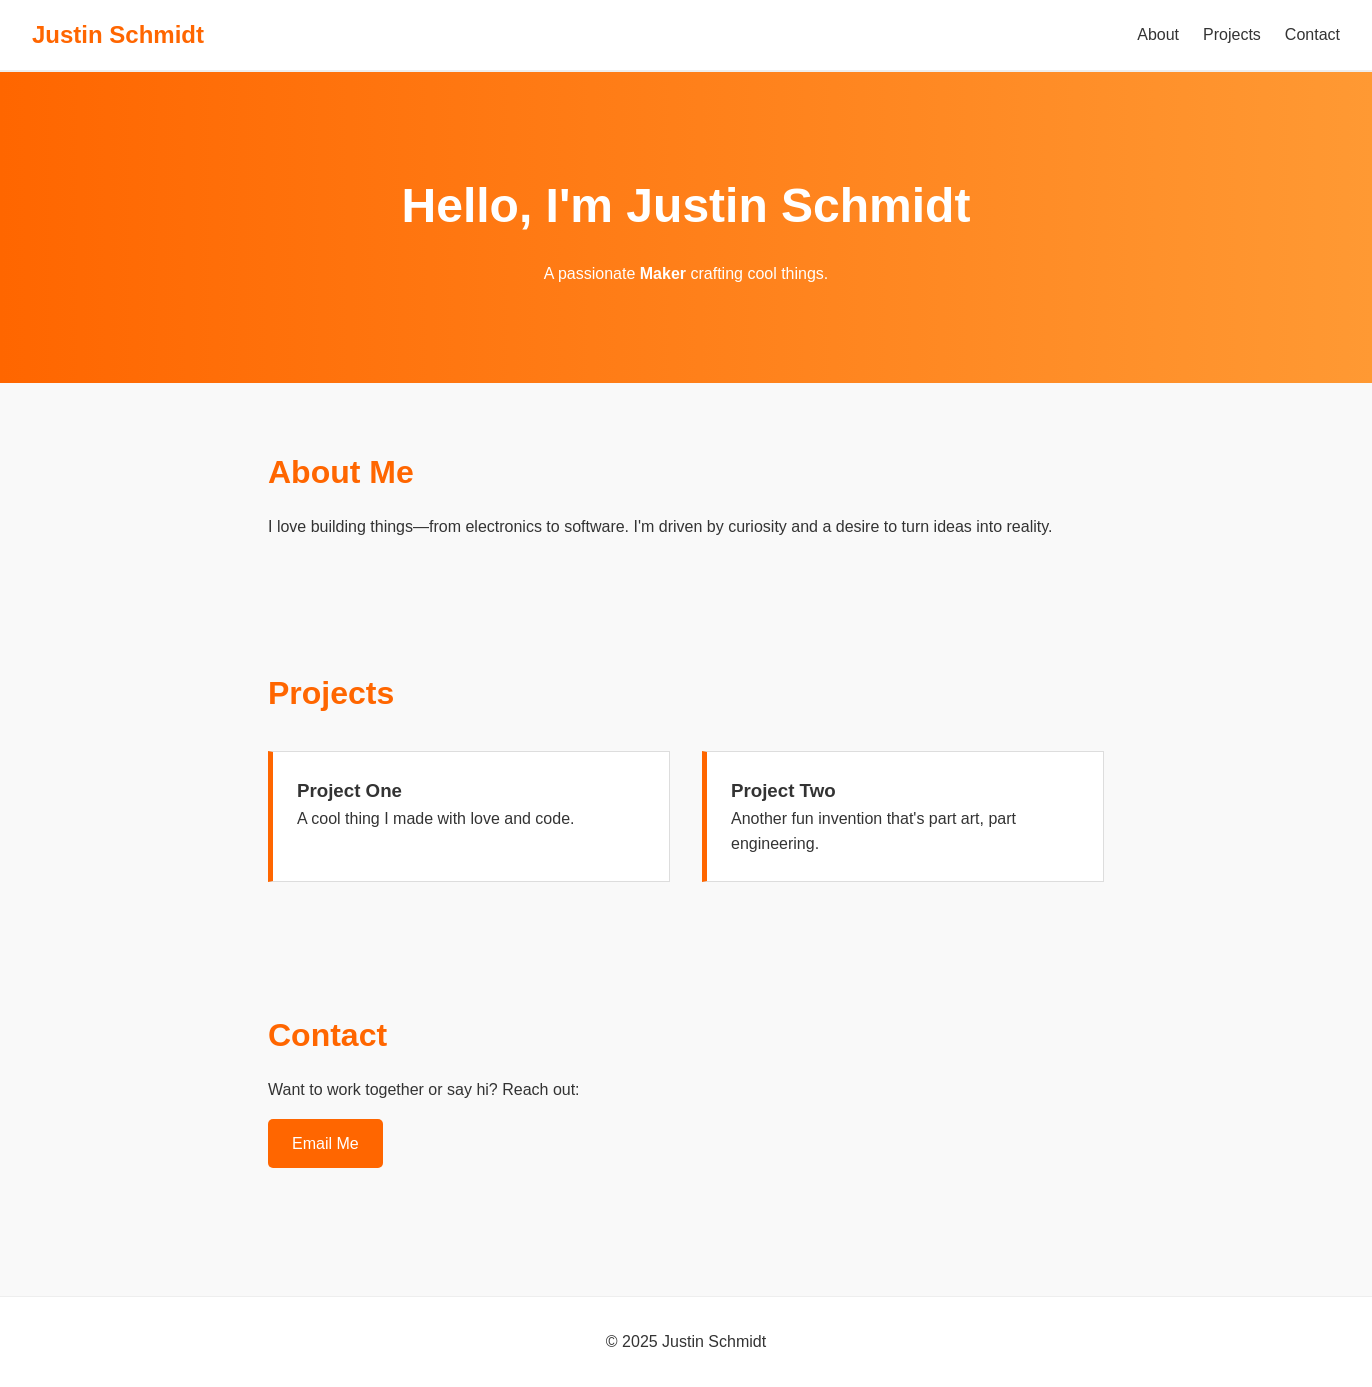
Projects (1232, 34)
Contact (1312, 34)
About (1158, 34)
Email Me (325, 1143)
